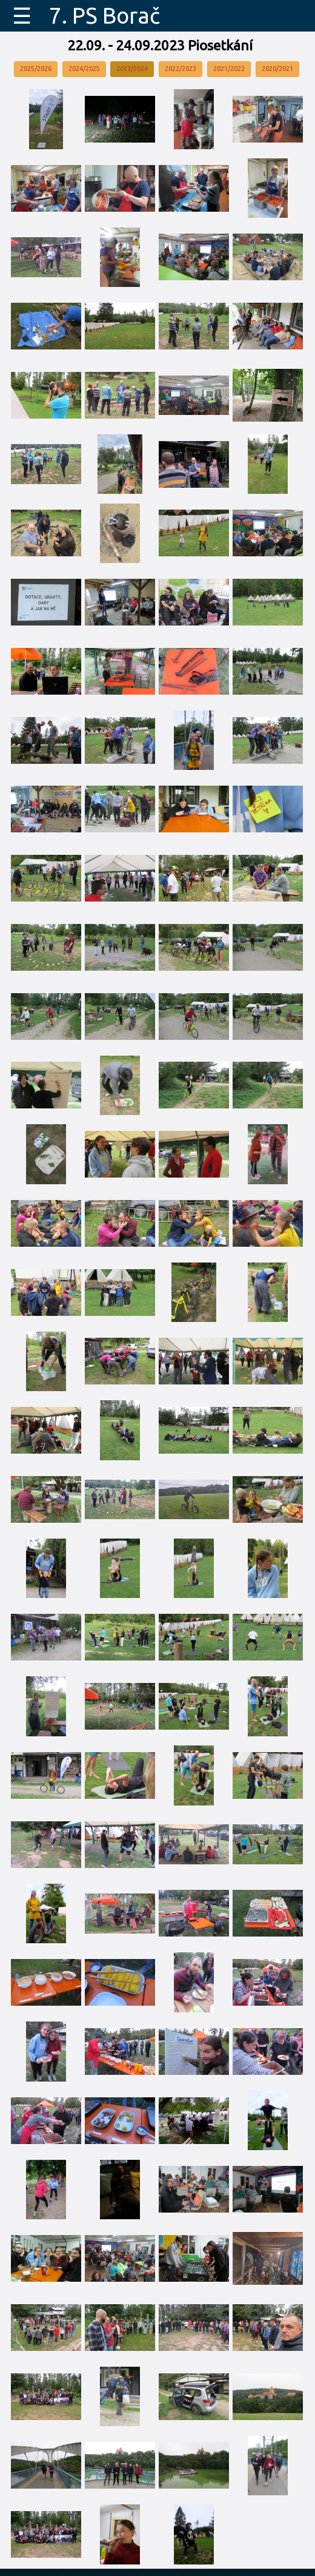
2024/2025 (84, 68)
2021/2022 (229, 68)
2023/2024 (132, 68)
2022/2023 (180, 68)
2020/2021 (277, 68)
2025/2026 (35, 68)
